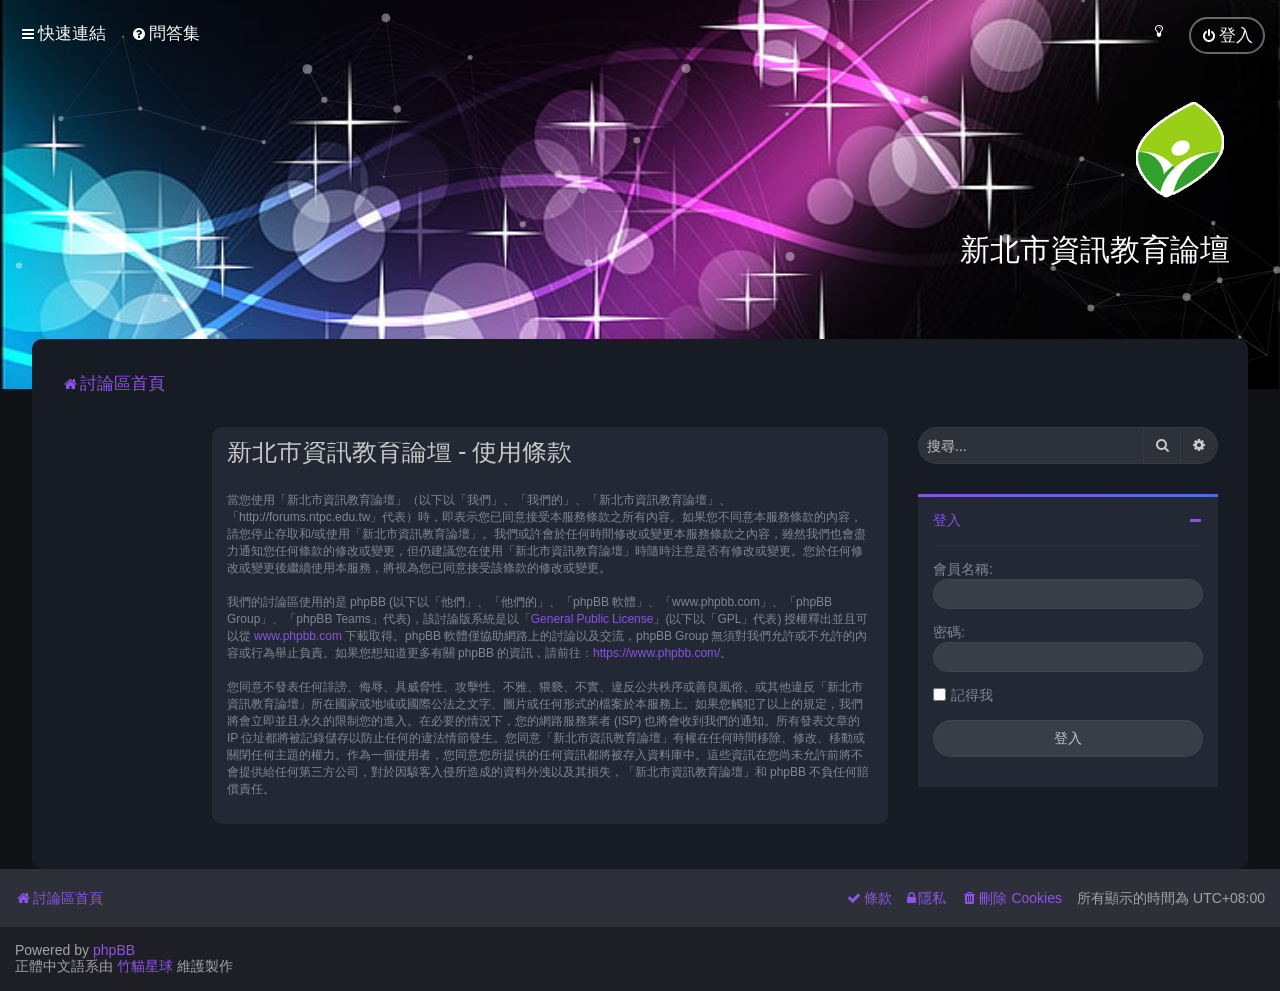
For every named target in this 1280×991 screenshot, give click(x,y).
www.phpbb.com (298, 635)
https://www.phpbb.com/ (656, 652)
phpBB (114, 950)
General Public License (592, 618)
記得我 (972, 694)
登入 (947, 519)
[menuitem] (165, 33)
